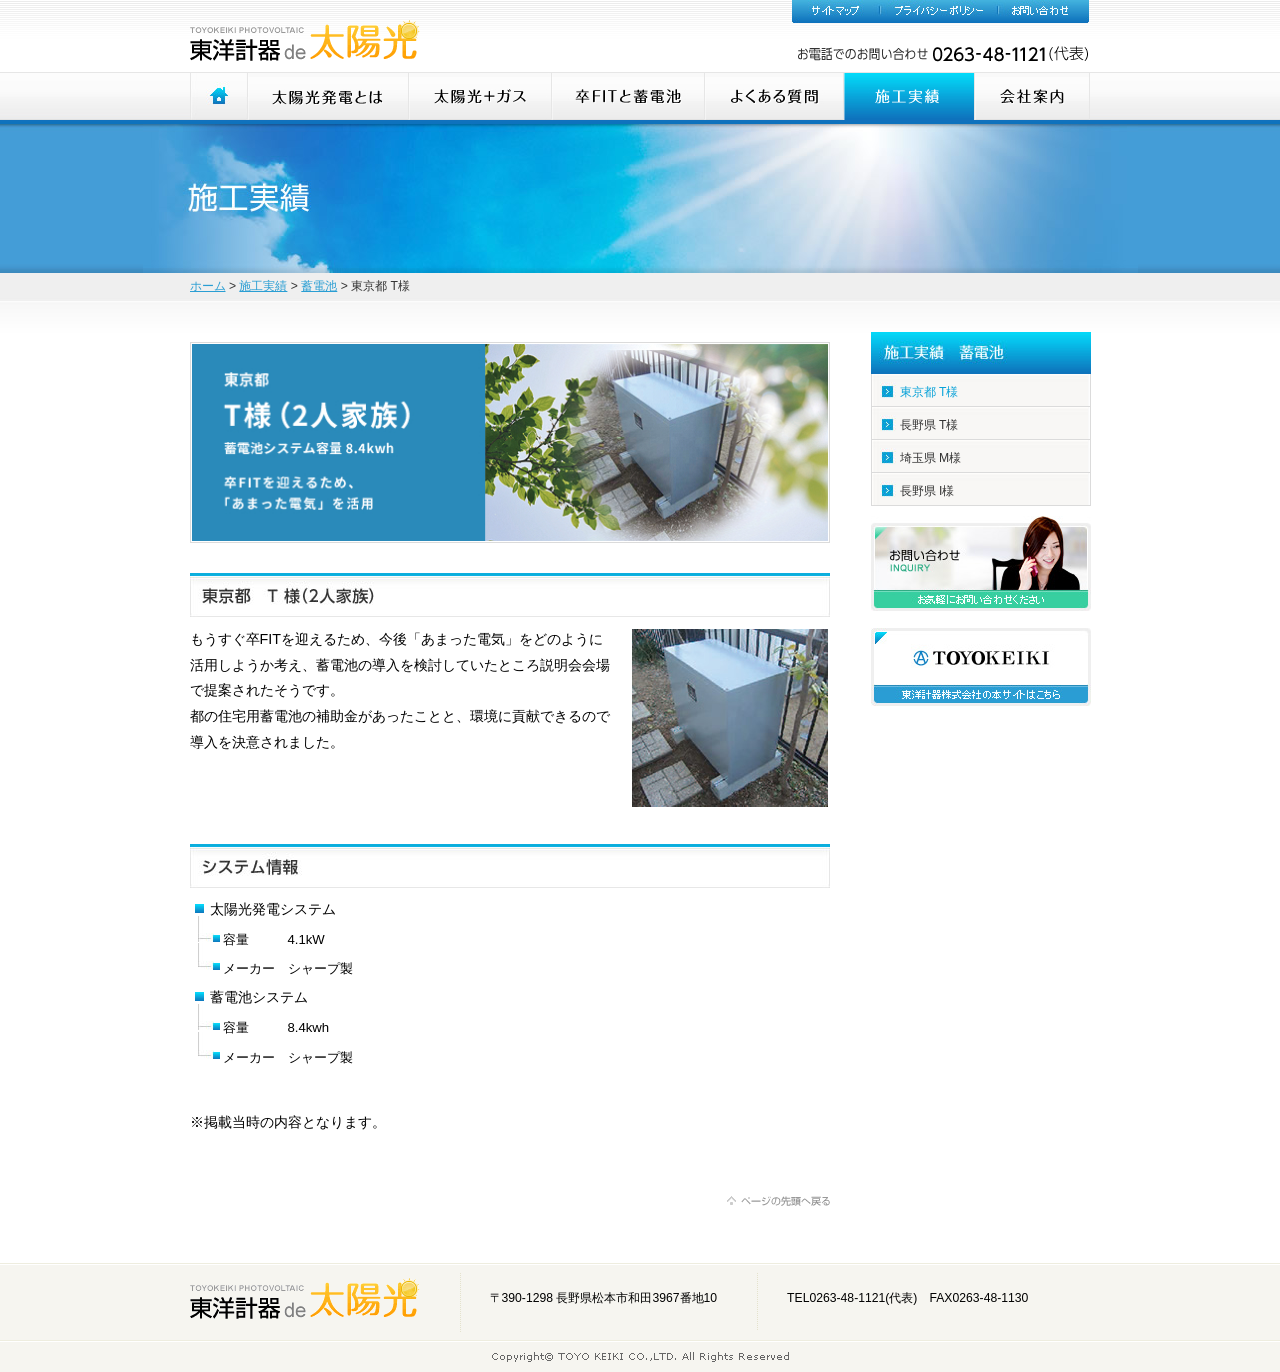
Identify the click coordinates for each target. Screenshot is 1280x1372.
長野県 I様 (927, 491)
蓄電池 (319, 286)
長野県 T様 (929, 425)
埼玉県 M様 (931, 458)
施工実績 (263, 286)
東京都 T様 (929, 392)
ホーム (208, 286)
